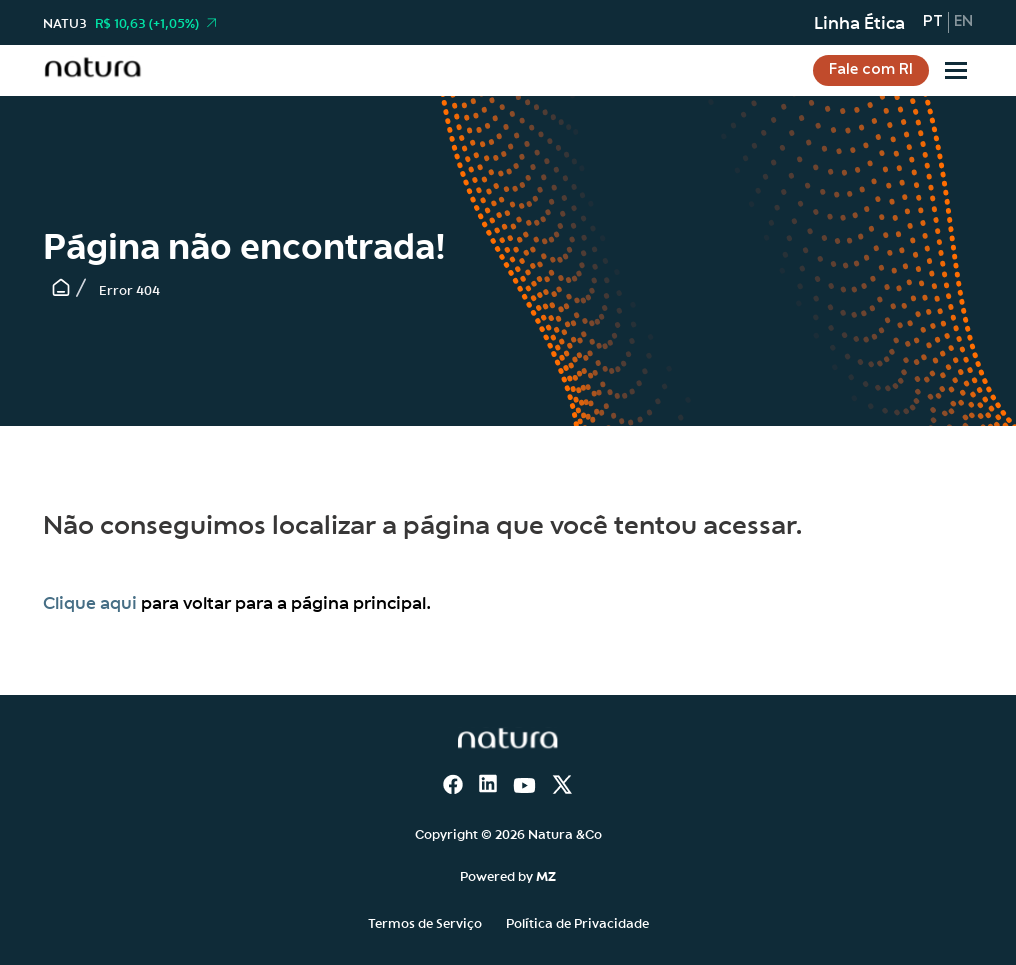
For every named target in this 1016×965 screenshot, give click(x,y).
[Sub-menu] (956, 70)
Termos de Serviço (425, 922)
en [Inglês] (963, 22)
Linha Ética (859, 22)
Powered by (508, 875)
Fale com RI (871, 70)
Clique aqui (90, 602)
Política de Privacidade (577, 922)
